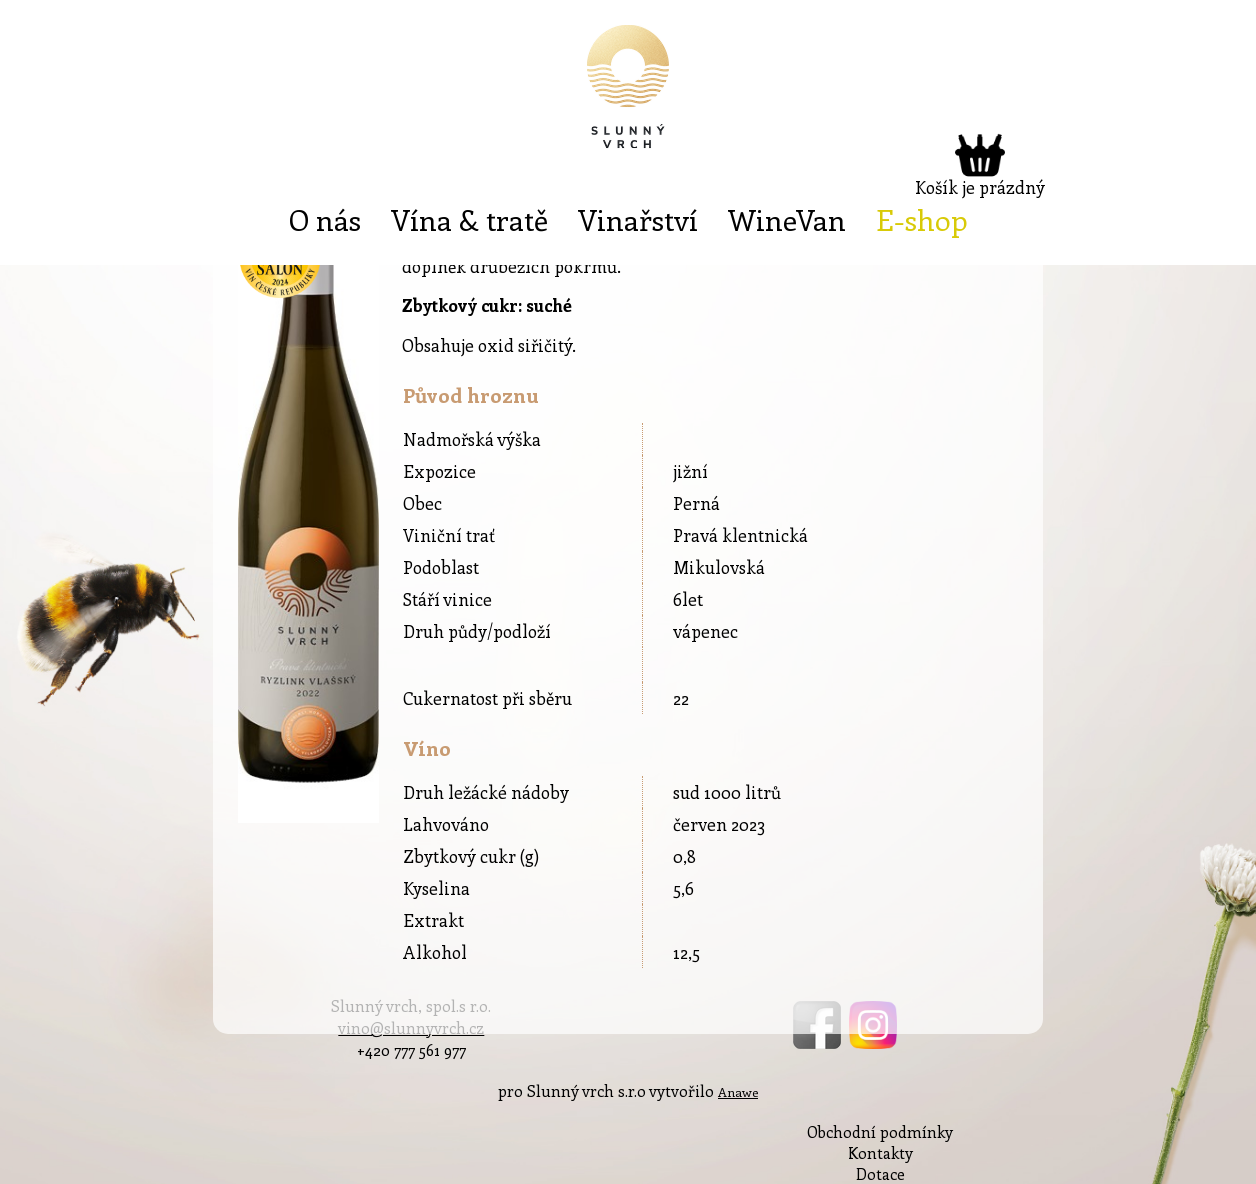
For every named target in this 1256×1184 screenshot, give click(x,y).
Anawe (738, 1091)
